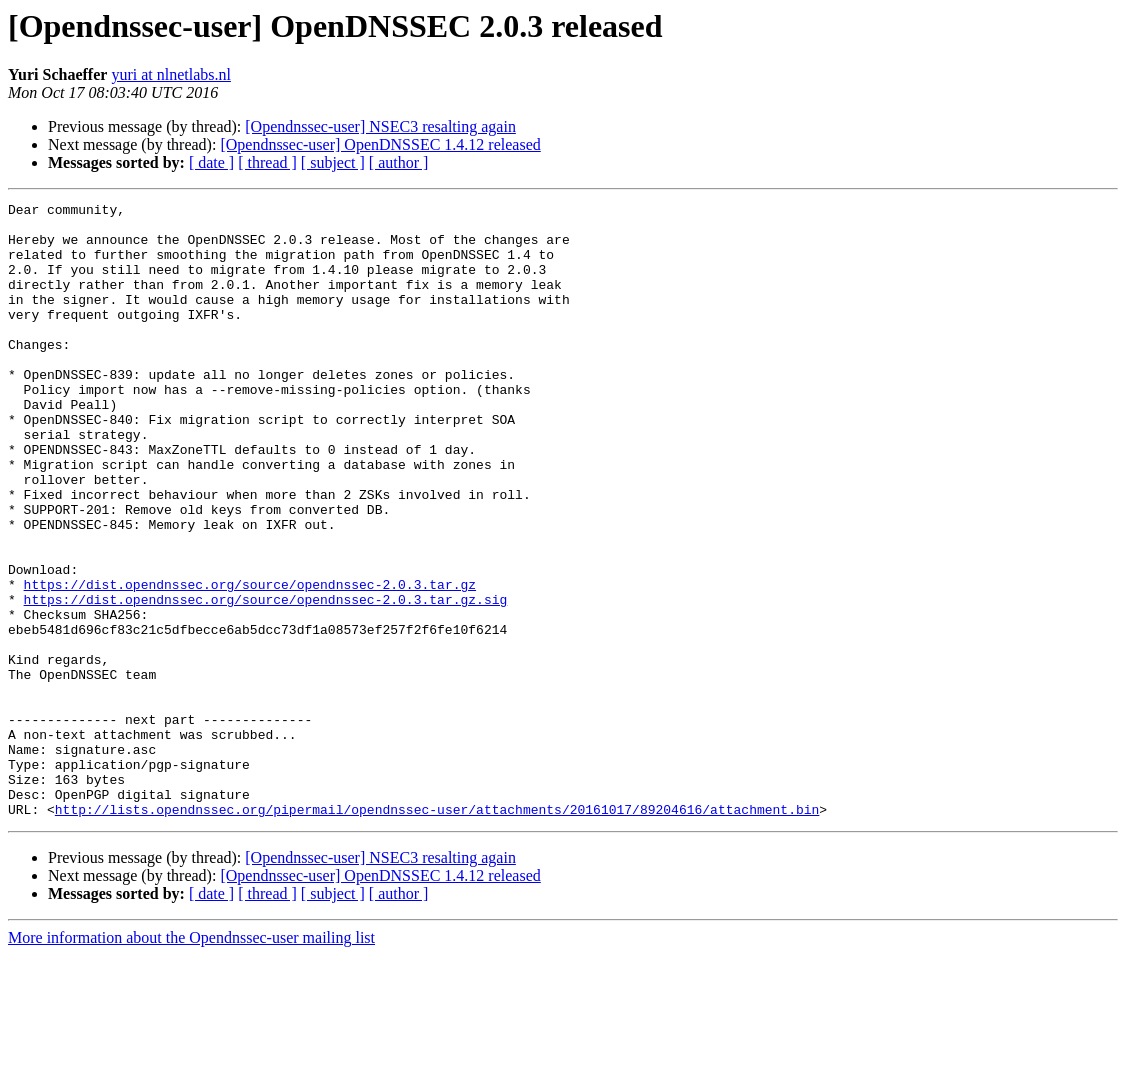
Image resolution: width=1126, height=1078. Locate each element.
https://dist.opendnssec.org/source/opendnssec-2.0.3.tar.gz (250, 662)
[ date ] (211, 162)
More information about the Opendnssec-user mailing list (191, 1060)
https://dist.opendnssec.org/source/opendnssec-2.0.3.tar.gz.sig (266, 680)
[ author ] (399, 162)
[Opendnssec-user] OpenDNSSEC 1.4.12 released (380, 144)
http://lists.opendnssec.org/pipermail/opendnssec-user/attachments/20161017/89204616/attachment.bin (437, 932)
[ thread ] (267, 162)
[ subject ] (333, 162)
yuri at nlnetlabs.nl (171, 74)
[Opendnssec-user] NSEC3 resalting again (380, 126)
